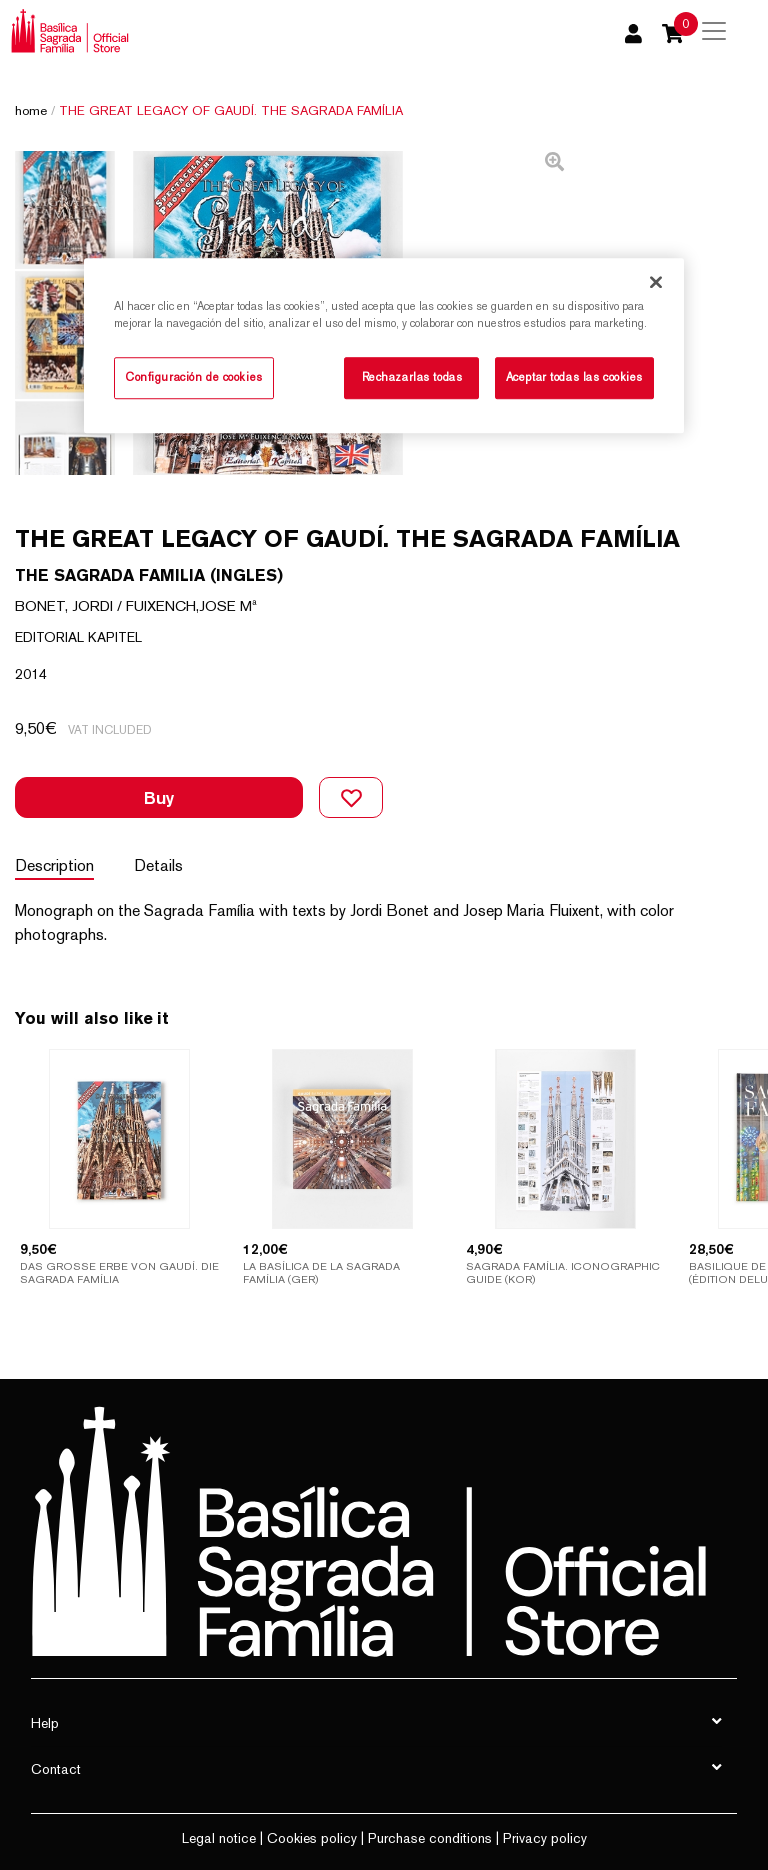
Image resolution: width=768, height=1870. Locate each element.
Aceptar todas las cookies (574, 377)
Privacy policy (545, 1838)
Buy (159, 797)
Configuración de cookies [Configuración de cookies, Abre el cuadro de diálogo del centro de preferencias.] (194, 377)
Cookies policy (312, 1838)
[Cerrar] (656, 282)
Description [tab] (54, 865)
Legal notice (219, 1838)
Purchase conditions (430, 1838)
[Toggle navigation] (714, 31)
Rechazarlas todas (412, 377)
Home (31, 110)
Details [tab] (158, 865)
